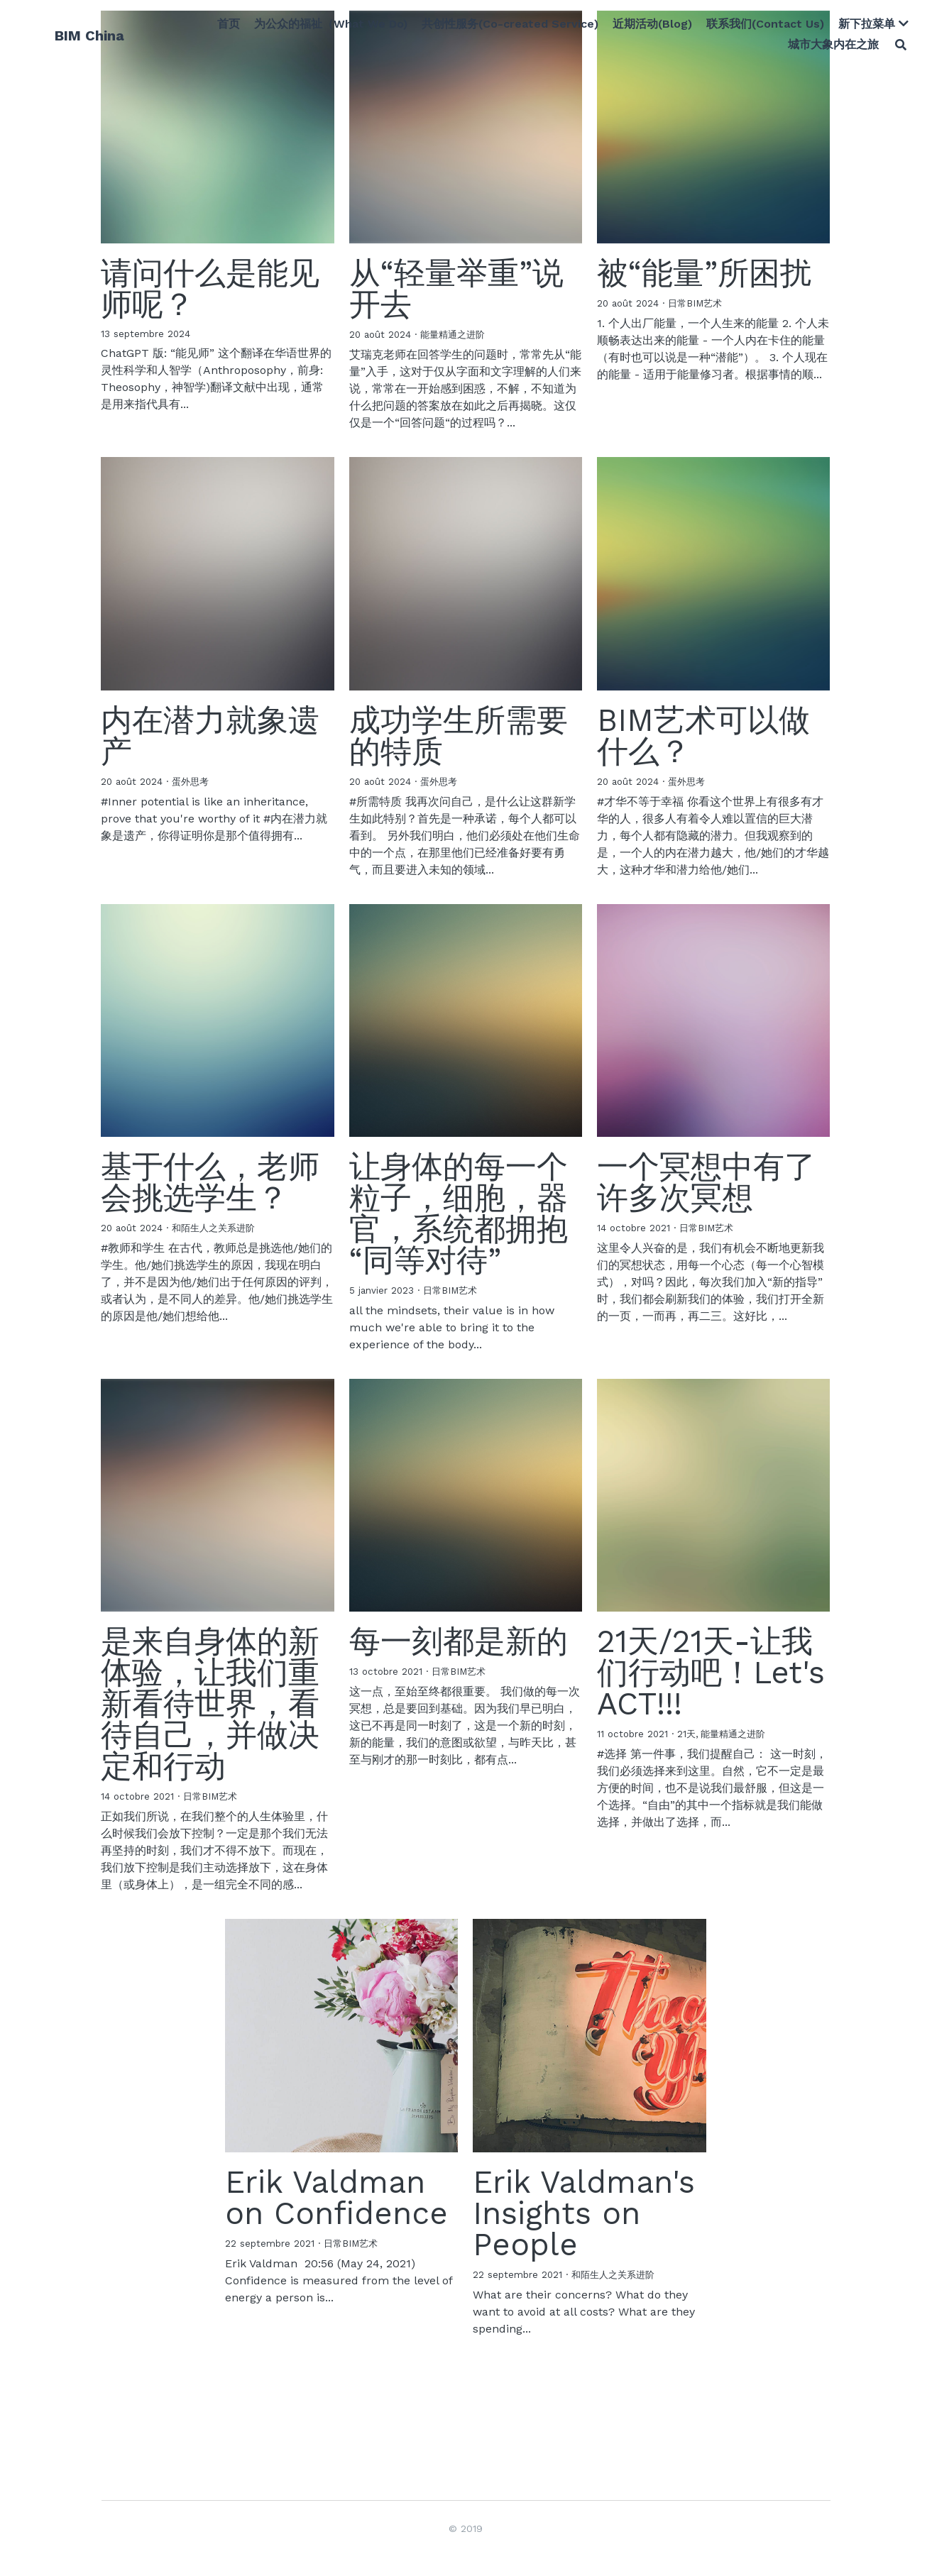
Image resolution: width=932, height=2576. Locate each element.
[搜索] (892, 48)
